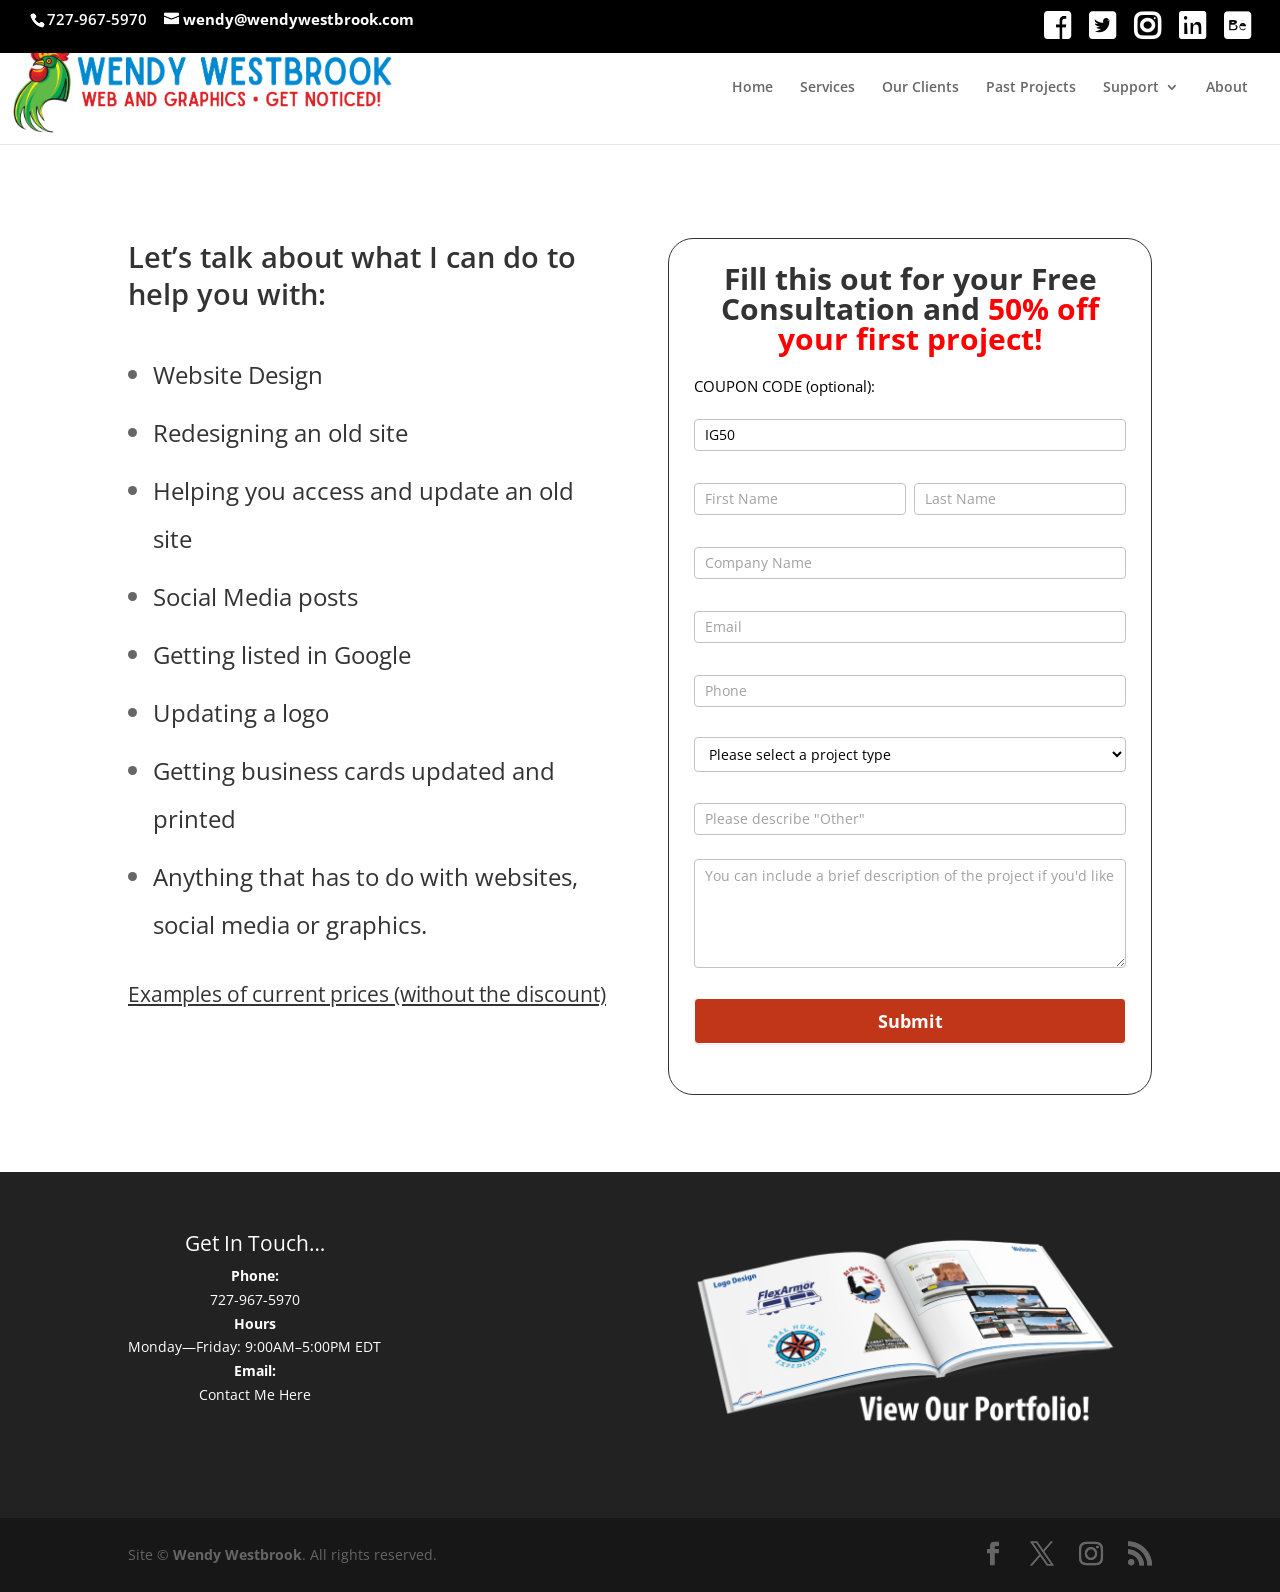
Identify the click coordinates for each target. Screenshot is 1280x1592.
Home (752, 88)
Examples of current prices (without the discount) (367, 994)
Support (1131, 88)
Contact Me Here (255, 1394)
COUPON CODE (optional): (784, 386)
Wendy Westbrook (237, 1554)
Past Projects (1031, 88)
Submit (910, 1021)
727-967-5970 (255, 1299)
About (1227, 88)
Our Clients (920, 88)
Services (827, 88)
